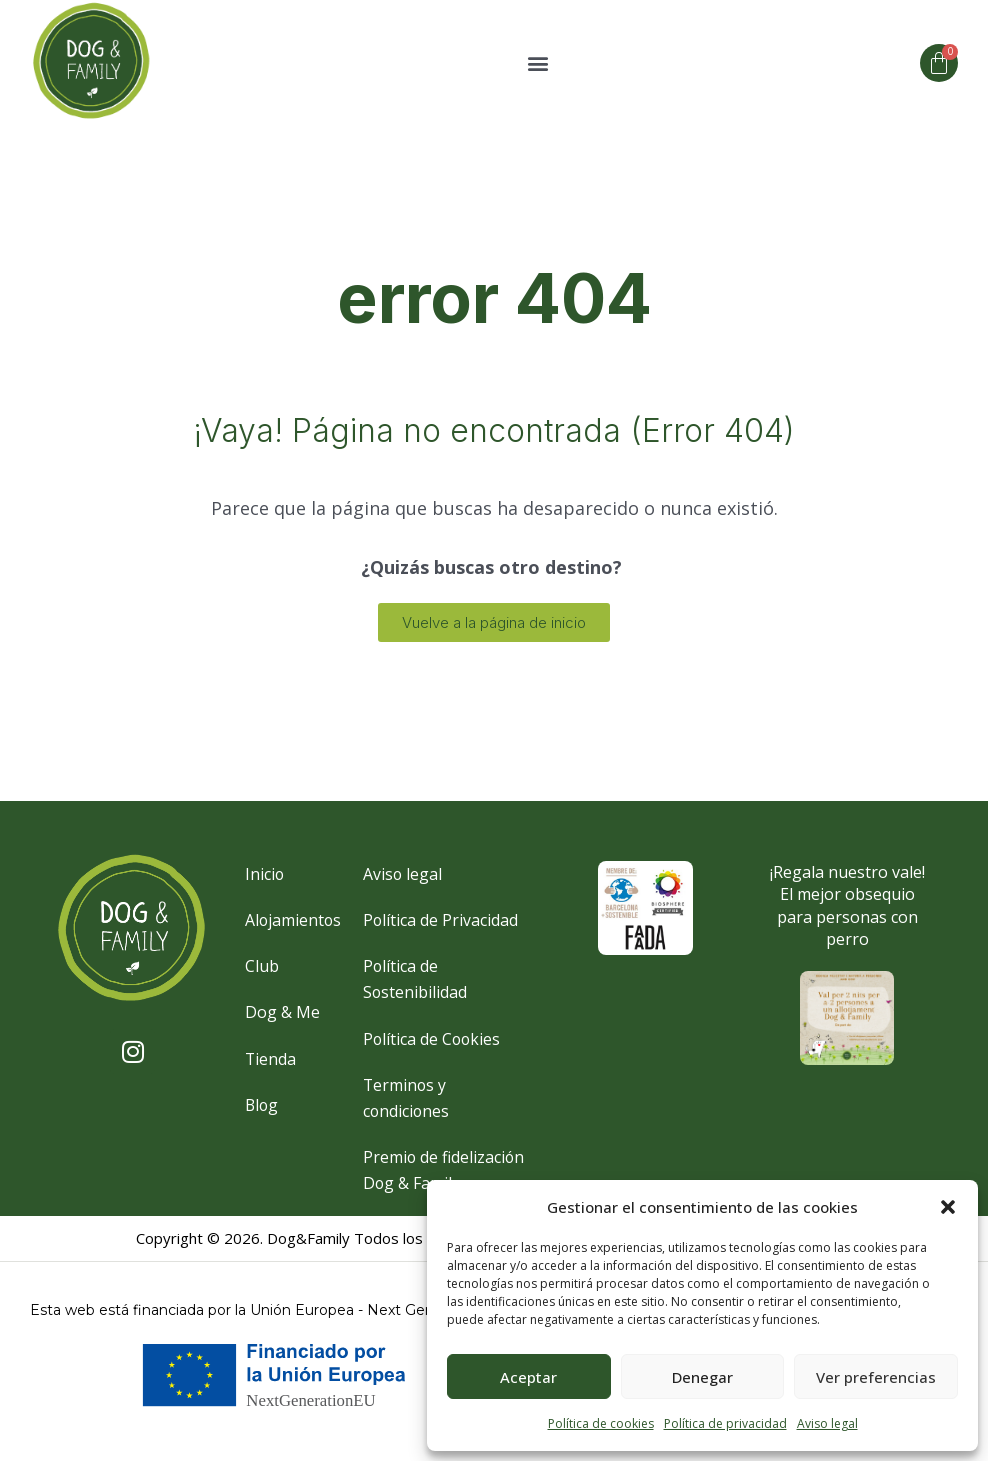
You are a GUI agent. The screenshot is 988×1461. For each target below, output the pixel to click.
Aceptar (528, 1377)
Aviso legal (827, 1423)
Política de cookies (601, 1423)
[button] (948, 1207)
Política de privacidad (725, 1423)
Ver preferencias (876, 1377)
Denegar (702, 1377)
